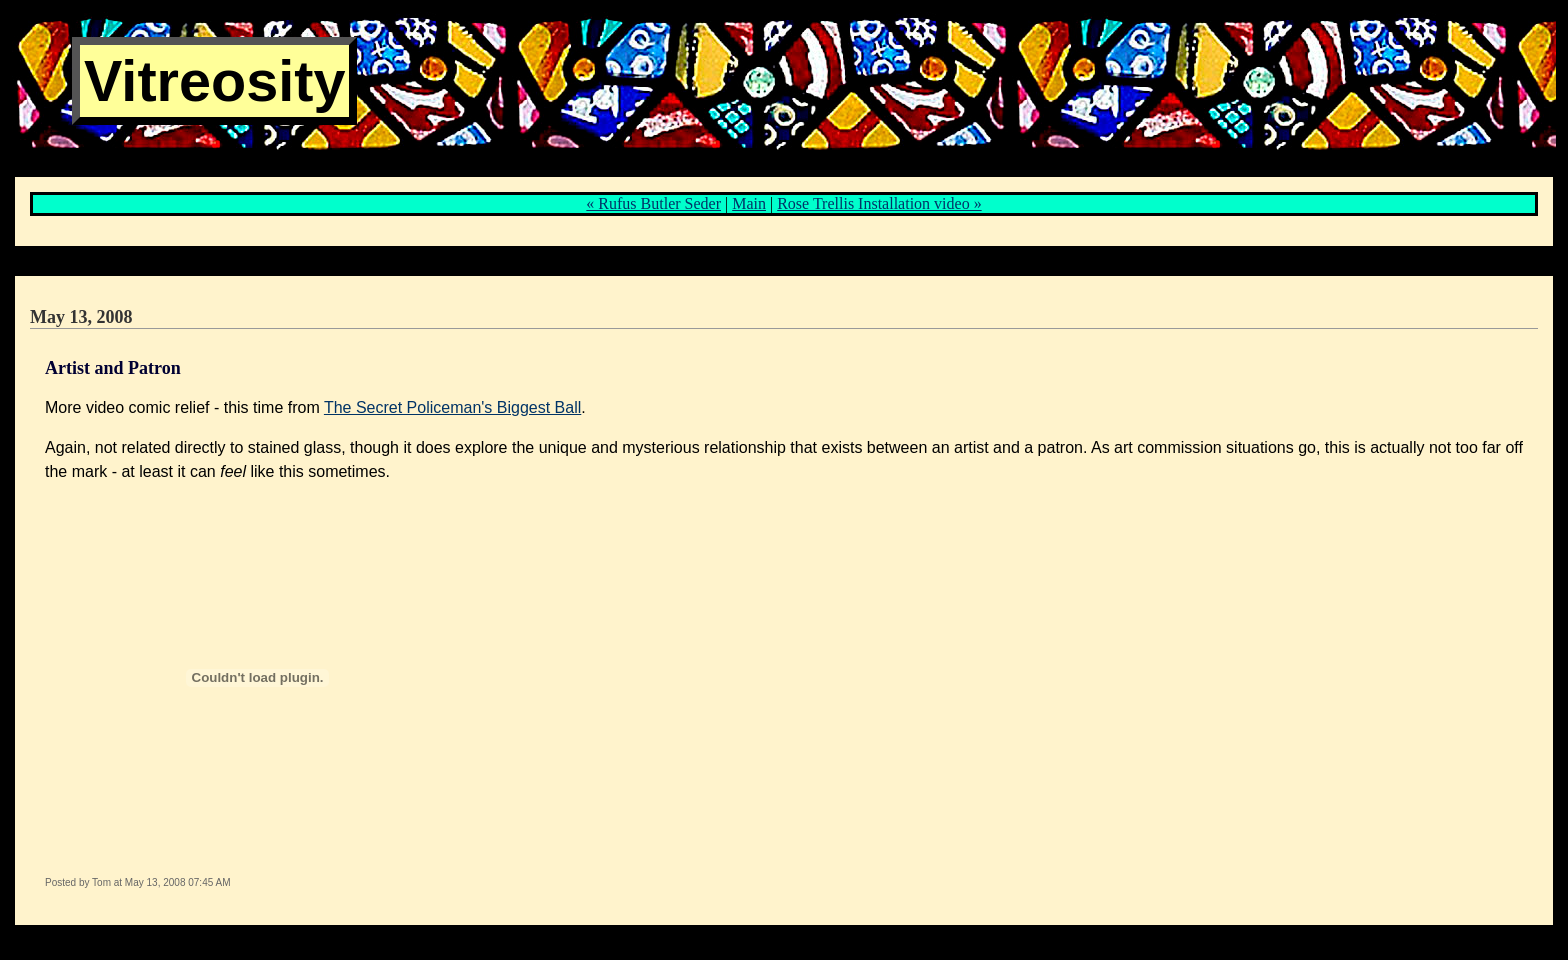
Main (749, 203)
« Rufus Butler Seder (653, 203)
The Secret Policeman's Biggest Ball (452, 407)
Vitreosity (214, 81)
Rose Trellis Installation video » (879, 203)
